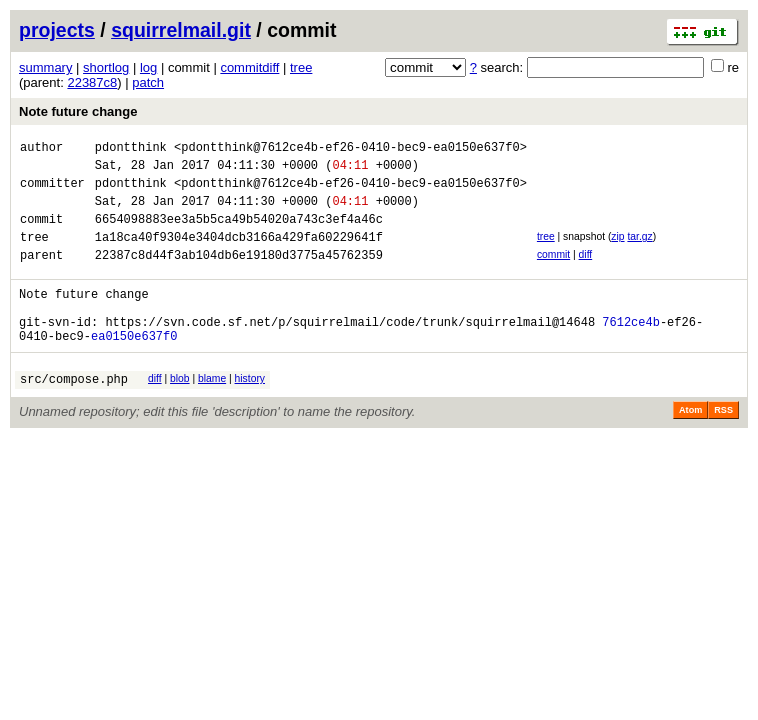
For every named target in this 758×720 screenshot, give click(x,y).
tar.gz (639, 251)
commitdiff (249, 67)
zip (617, 251)
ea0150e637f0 (134, 368)
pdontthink (131, 149)
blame (212, 411)
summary (45, 67)
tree (301, 67)
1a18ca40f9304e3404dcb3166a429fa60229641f (239, 254)
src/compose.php (74, 414)
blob (180, 411)
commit (553, 272)
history (250, 411)
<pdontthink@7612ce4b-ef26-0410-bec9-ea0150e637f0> (350, 149)
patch (148, 82)
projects (57, 30)
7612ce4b (631, 351)
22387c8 (92, 82)
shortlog (106, 67)
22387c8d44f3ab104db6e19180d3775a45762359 (239, 275)
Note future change (78, 111)
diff (586, 272)
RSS (723, 446)
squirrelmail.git (181, 30)
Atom (690, 446)
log (148, 67)
